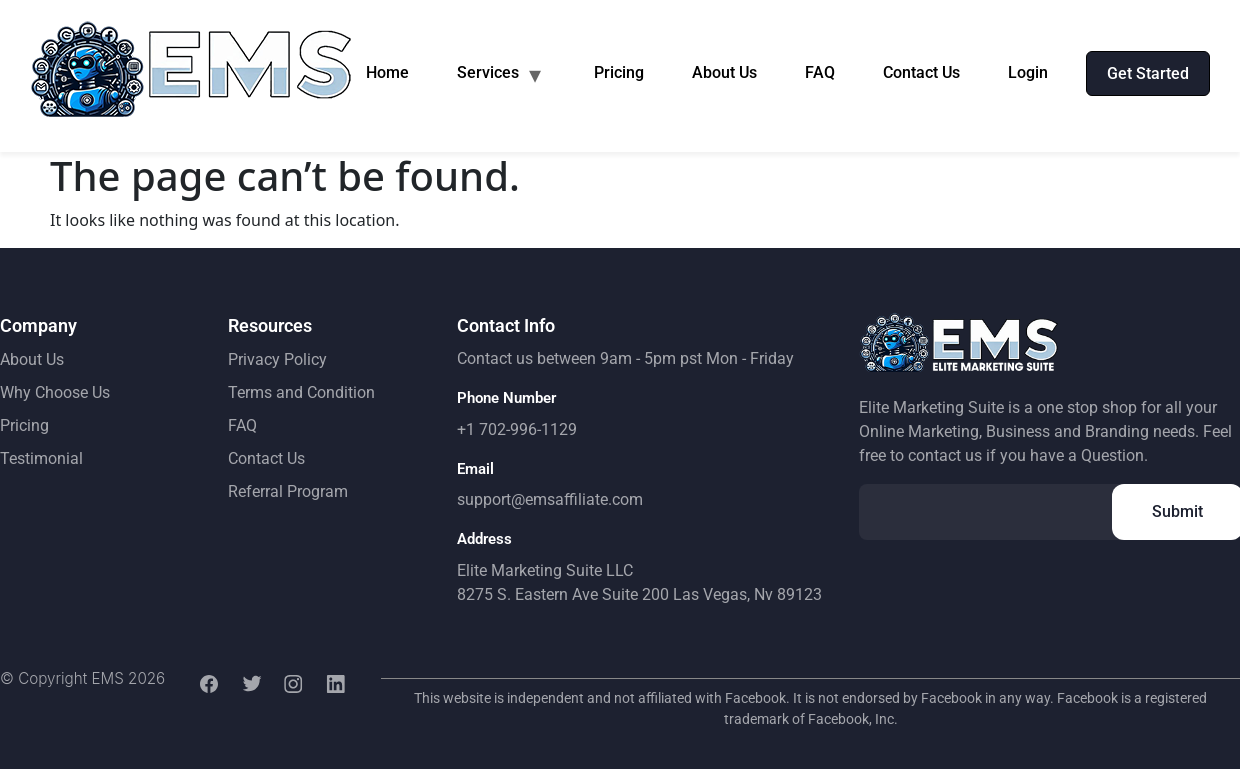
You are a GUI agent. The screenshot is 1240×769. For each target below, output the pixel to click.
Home (387, 72)
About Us (724, 72)
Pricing (619, 72)
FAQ (820, 72)
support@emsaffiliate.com (550, 499)
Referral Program (288, 491)
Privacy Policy (277, 359)
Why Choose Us (55, 392)
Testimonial (41, 458)
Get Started (1148, 73)
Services (488, 72)
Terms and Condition (301, 392)
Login (1028, 72)
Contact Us (921, 72)
